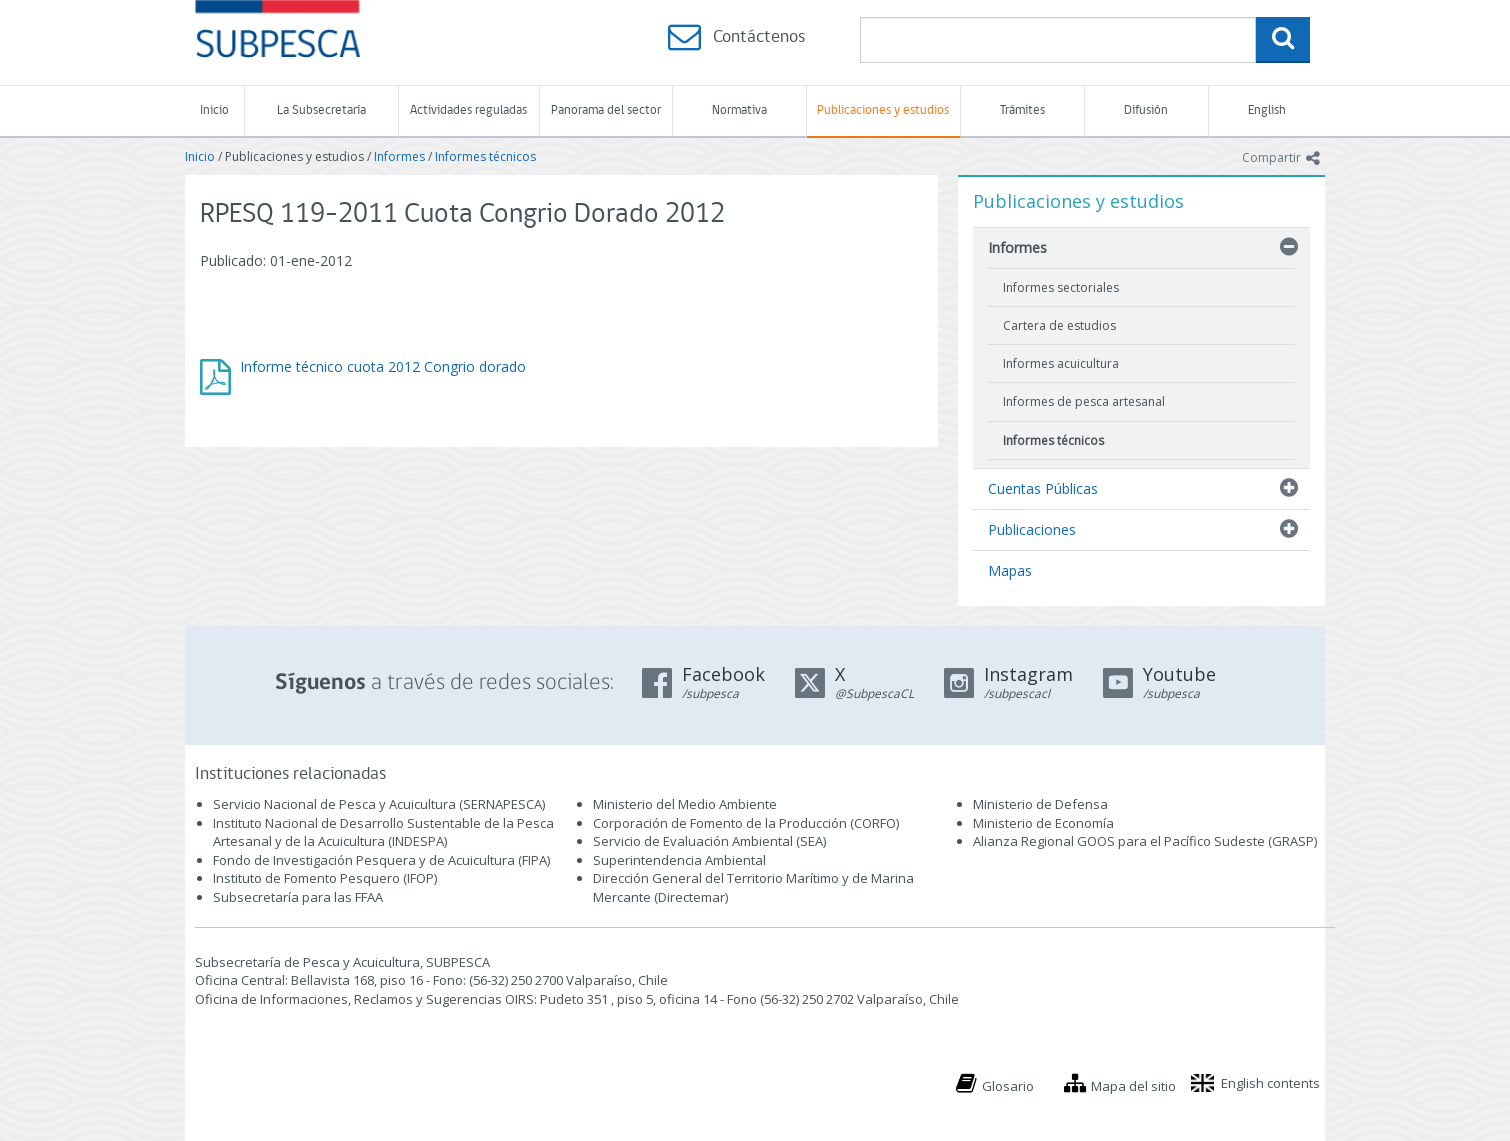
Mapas (1010, 570)
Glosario (1008, 1086)
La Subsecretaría (321, 110)
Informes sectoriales (1061, 287)
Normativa (739, 110)
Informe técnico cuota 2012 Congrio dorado (383, 366)
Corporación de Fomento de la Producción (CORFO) (746, 823)
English (1267, 110)
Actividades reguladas (468, 110)
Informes (399, 156)
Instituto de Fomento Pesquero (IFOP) (325, 878)
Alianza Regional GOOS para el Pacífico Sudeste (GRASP (1143, 841)
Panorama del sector (606, 110)
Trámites (1022, 110)
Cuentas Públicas (1043, 488)
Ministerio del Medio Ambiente (685, 804)
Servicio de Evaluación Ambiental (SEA (708, 841)
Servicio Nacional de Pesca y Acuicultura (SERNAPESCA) (379, 804)
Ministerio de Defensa (1040, 804)
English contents (1270, 1083)
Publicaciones (1032, 529)
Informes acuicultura (1061, 363)
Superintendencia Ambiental (679, 860)
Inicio (214, 110)
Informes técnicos (485, 156)
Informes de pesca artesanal (1084, 401)
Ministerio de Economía (1043, 823)
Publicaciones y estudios (883, 110)
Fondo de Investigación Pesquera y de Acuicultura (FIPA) (381, 860)
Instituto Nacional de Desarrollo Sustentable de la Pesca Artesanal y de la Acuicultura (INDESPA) (383, 832)
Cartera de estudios (1059, 325)
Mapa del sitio (1133, 1086)
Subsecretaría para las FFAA (298, 897)
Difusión (1146, 110)
